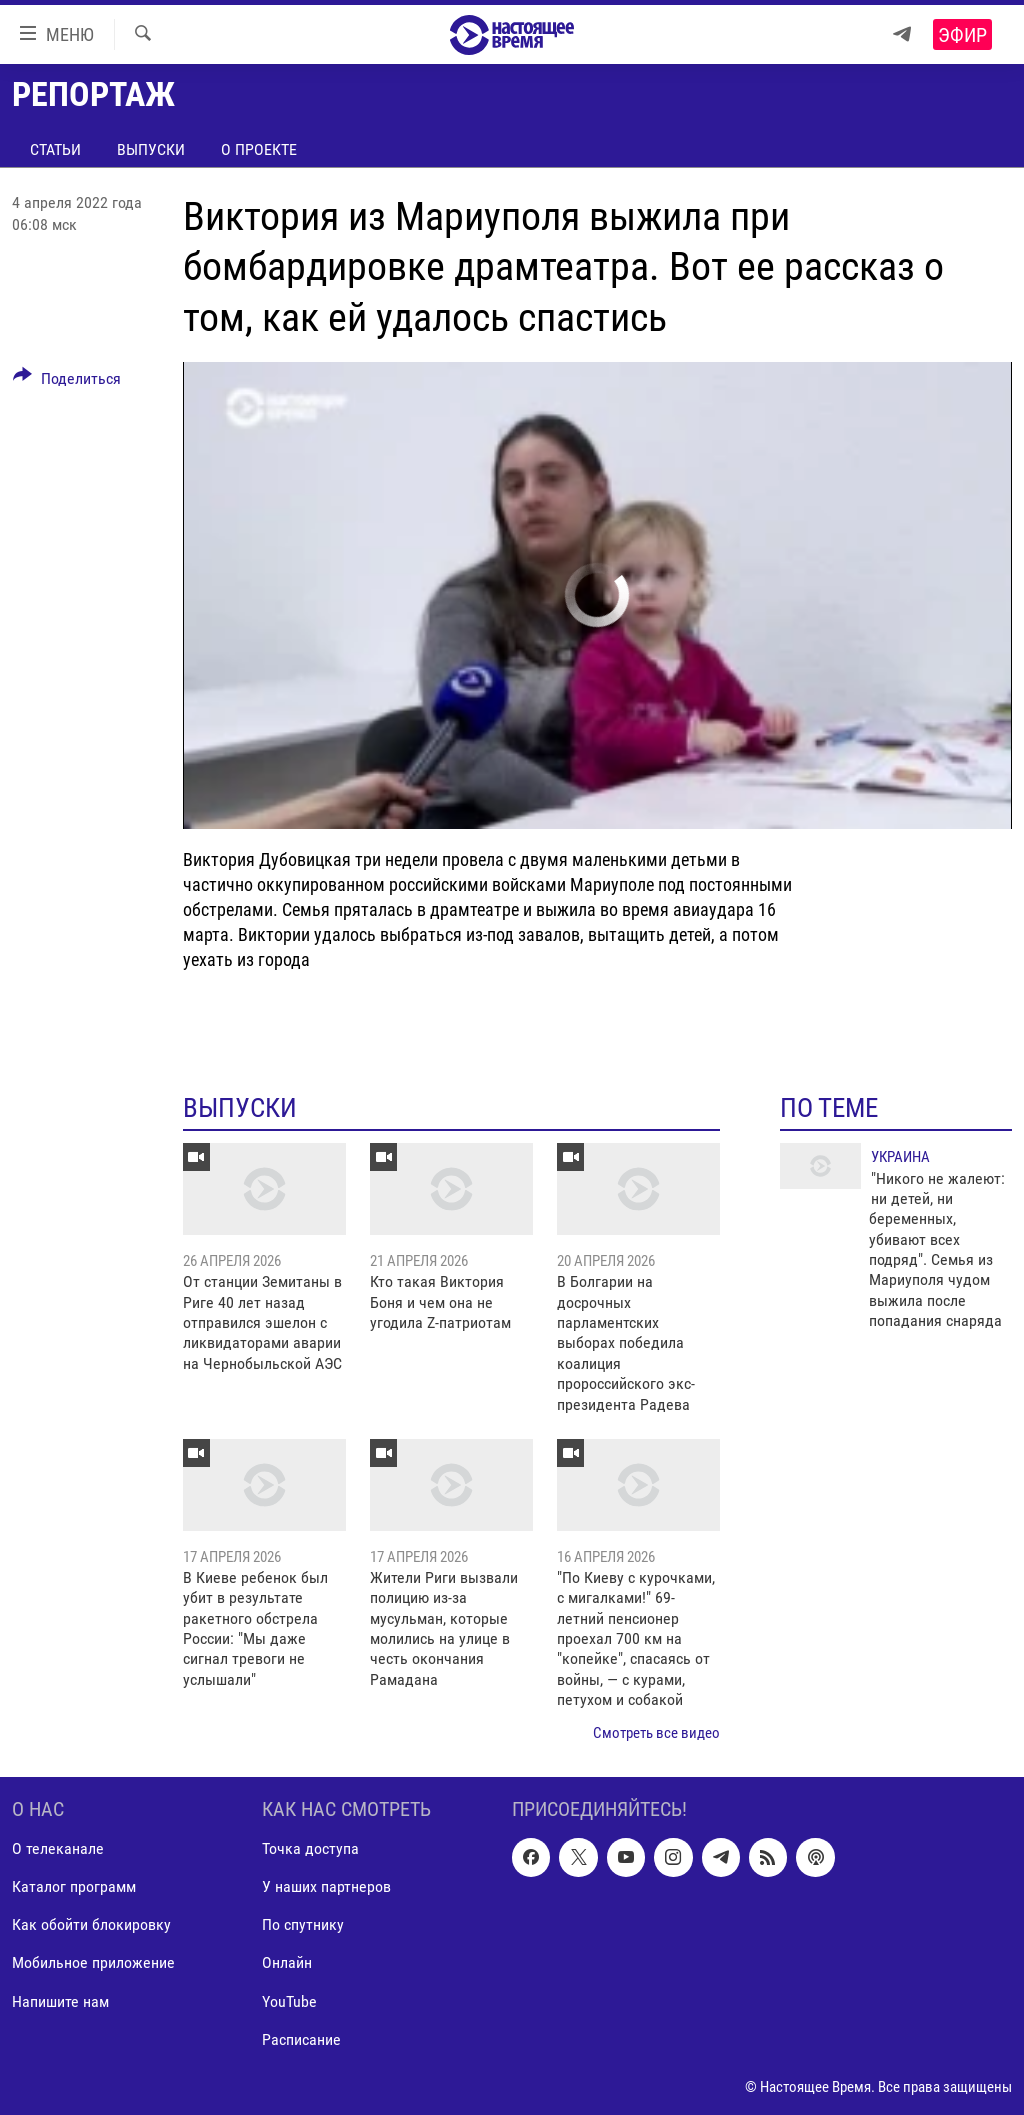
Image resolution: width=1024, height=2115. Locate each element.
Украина (900, 1157)
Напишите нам (60, 2001)
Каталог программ (74, 1887)
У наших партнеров (326, 1887)
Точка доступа (310, 1848)
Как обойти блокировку (91, 1925)
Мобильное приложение (93, 1963)
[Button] (67, 382)
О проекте (259, 149)
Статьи (55, 149)
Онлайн (287, 1963)
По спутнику (303, 1925)
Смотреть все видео (656, 1733)
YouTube (289, 2001)
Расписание (301, 2039)
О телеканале (58, 1848)
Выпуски (151, 149)
